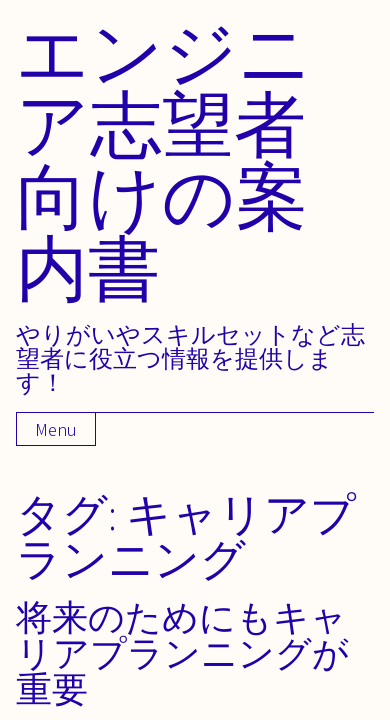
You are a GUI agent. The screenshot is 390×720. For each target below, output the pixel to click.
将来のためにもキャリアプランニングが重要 (182, 652)
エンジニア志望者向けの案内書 (164, 159)
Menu (56, 429)
